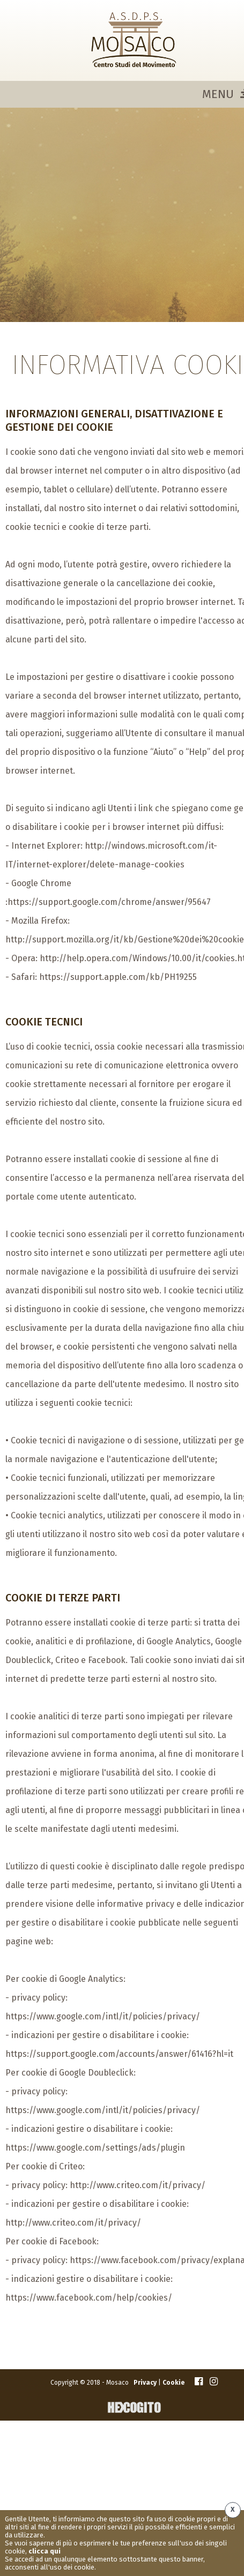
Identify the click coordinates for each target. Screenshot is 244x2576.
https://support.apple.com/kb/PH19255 (118, 977)
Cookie (173, 2382)
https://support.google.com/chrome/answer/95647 (109, 902)
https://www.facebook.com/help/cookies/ (88, 2298)
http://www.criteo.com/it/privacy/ (137, 2185)
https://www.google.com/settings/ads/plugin (95, 2148)
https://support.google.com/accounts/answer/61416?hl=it (119, 2054)
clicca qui (44, 2551)
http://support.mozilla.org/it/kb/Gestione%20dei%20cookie (124, 939)
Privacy (145, 2382)
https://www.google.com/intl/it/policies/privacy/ (102, 2016)
